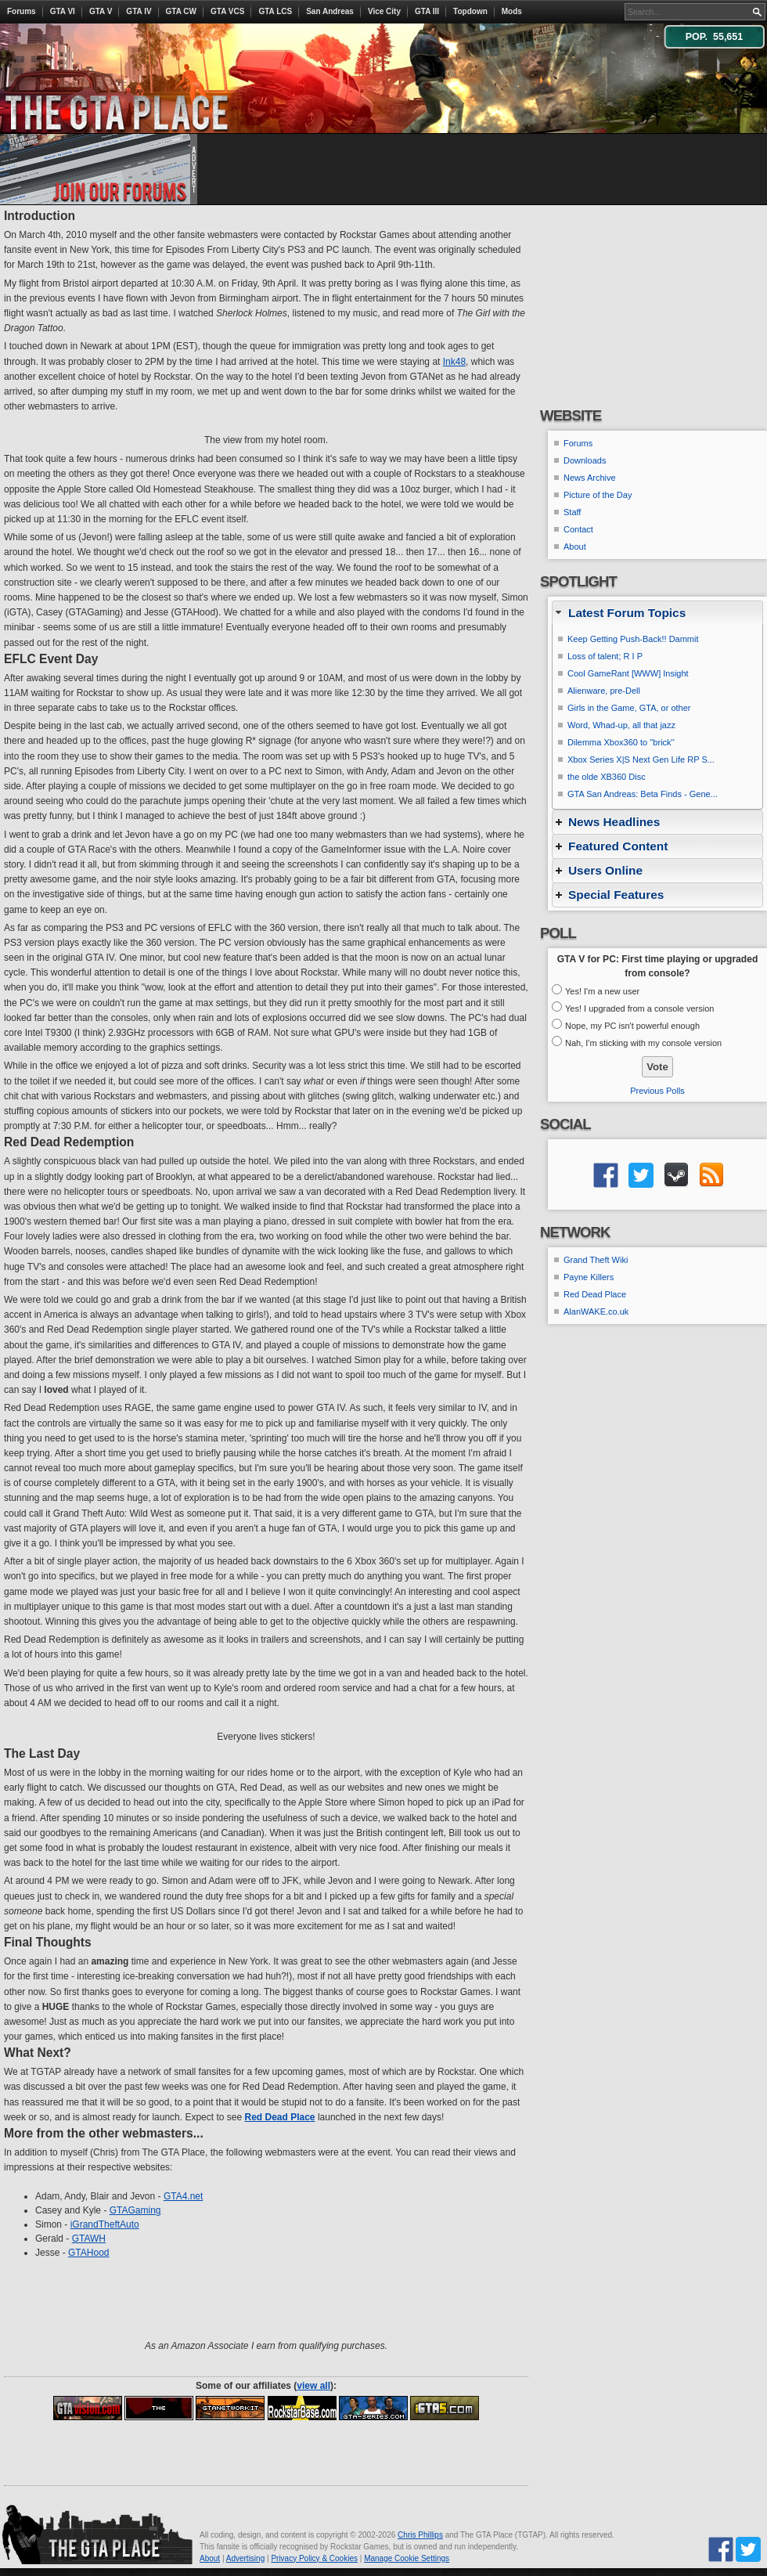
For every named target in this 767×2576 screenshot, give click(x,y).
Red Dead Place (595, 1294)
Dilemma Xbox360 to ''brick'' (621, 742)
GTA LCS (275, 11)
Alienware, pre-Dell (603, 690)
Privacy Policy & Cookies (314, 2558)
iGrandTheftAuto (104, 2224)
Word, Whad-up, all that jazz (621, 725)
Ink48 (454, 361)
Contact (578, 529)
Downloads (585, 460)
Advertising (245, 2558)
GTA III (427, 11)
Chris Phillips (420, 2535)
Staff (572, 512)
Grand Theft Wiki (596, 1260)
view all (313, 2385)
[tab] (657, 613)
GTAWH (89, 2238)
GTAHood (88, 2252)
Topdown (470, 11)
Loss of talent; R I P (605, 656)
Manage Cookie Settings (406, 2558)
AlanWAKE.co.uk (596, 1311)
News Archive (590, 477)
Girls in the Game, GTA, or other (629, 708)
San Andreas (330, 11)
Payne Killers (589, 1277)
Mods (512, 11)
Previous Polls (657, 1090)
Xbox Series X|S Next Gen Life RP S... (641, 759)
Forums (21, 11)
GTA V (100, 11)
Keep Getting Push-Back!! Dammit (633, 639)
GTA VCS (227, 11)
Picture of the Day (598, 495)
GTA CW (181, 11)
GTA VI (62, 11)
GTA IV (138, 11)
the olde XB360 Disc (606, 776)
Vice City (384, 11)
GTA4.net (183, 2196)
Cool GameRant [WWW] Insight (628, 673)
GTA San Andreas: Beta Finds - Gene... (642, 794)
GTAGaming (135, 2210)
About (575, 546)
